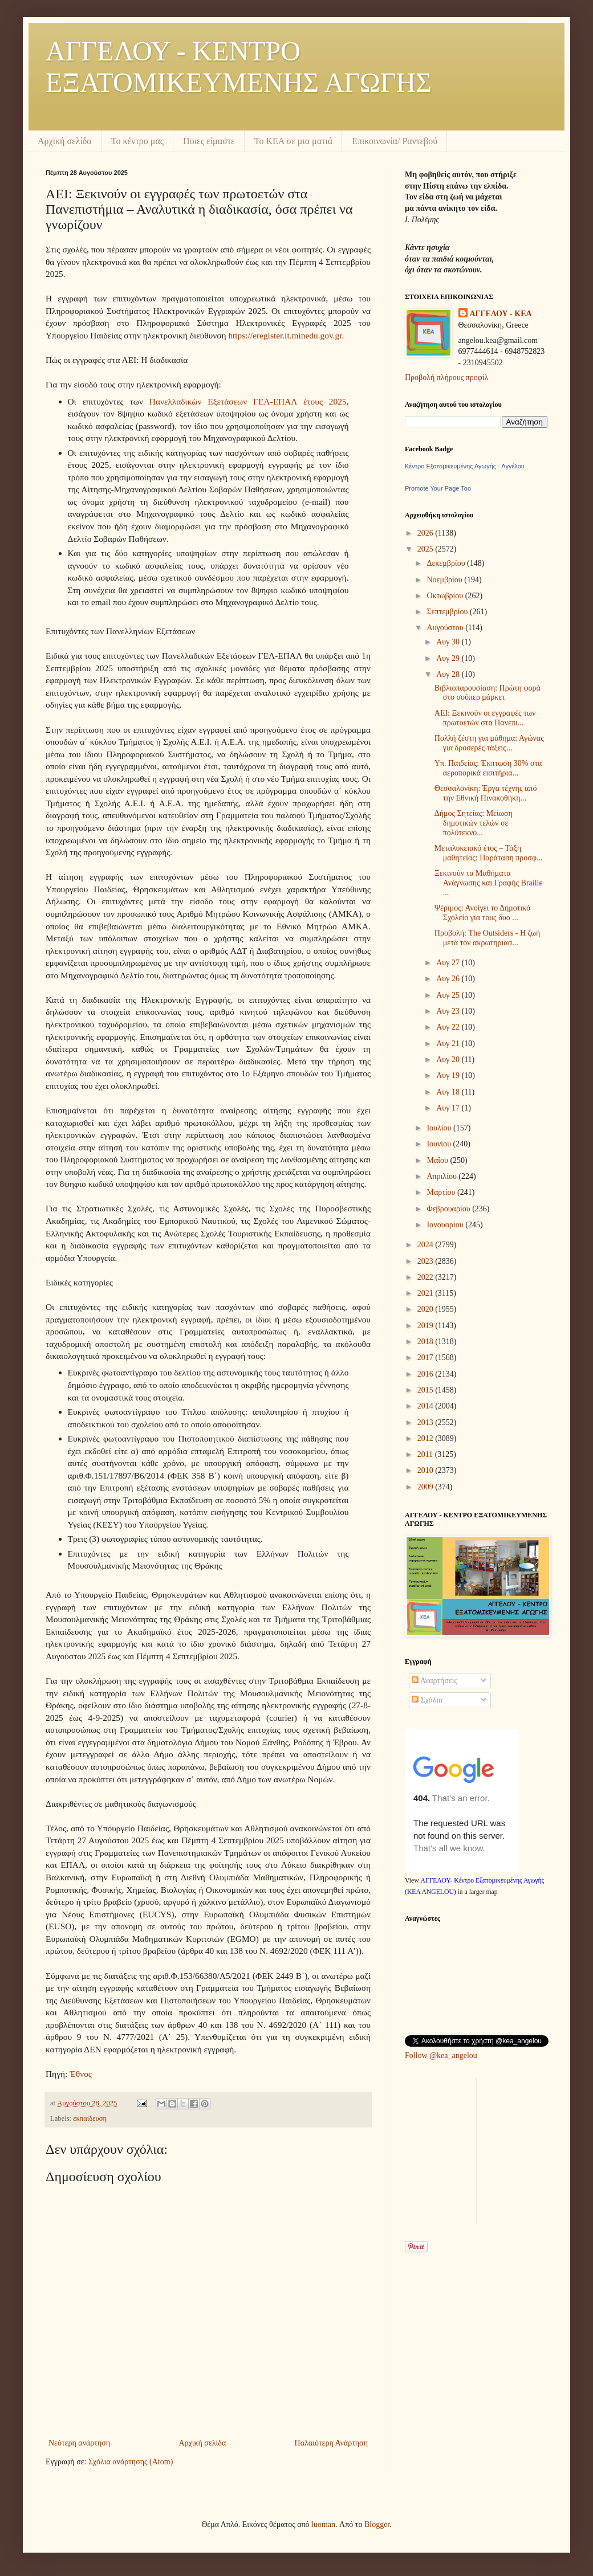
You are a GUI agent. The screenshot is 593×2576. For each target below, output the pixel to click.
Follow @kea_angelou (441, 2055)
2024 (426, 1244)
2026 (426, 533)
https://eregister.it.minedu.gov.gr (285, 335)
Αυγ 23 (448, 1011)
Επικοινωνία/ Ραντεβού (394, 141)
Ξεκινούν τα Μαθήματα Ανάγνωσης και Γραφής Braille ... (488, 883)
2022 (426, 1277)
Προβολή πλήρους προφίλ (446, 377)
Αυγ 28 (448, 674)
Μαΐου (438, 1160)
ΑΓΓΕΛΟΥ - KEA (501, 313)
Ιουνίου (440, 1144)
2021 (426, 1293)
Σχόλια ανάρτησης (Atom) (130, 2461)
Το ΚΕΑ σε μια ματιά (293, 141)
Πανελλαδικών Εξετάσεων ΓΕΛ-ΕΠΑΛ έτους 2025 (248, 401)
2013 (426, 1422)
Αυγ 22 (448, 1027)
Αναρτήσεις (434, 1680)
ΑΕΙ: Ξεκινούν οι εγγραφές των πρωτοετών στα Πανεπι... (485, 718)
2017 (426, 1357)
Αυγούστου (446, 627)
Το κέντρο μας (137, 141)
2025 (426, 549)
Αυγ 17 (448, 1108)
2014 (426, 1406)
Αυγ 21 (448, 1043)
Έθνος (81, 2074)
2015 (426, 1390)
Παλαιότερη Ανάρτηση (331, 2443)
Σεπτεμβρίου (448, 611)
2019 (426, 1325)
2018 (426, 1341)
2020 (426, 1309)
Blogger (376, 2524)
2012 (426, 1438)
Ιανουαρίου (446, 1224)
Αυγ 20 (448, 1059)
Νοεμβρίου (445, 579)
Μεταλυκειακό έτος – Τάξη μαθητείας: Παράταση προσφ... (488, 853)
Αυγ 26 (448, 978)
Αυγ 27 (448, 962)
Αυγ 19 (448, 1075)
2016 (426, 1374)
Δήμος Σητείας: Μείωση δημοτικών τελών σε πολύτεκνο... (473, 823)
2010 (426, 1470)
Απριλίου (442, 1176)
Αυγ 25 (448, 995)
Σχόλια (427, 1700)
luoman (323, 2524)
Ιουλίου (440, 1128)
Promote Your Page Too (438, 488)
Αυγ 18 (448, 1092)
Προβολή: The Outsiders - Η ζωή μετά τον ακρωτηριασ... (487, 938)
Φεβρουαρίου (449, 1209)
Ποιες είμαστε (209, 141)
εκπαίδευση (90, 2118)
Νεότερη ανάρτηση (79, 2443)
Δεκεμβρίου (447, 563)
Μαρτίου (442, 1192)
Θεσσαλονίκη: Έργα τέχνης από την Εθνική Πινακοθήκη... (485, 793)
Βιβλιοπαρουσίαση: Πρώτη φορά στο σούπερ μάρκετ (487, 693)
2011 (426, 1454)
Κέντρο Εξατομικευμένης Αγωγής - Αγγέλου (465, 466)
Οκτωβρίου (446, 595)
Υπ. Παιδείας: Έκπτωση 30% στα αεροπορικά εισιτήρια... (488, 768)
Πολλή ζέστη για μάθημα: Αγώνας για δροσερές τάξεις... (489, 743)
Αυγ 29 (448, 658)
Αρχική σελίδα (65, 141)
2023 (426, 1261)
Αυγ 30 (448, 642)
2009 (426, 1487)
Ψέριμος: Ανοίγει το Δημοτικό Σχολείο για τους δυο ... (482, 913)
